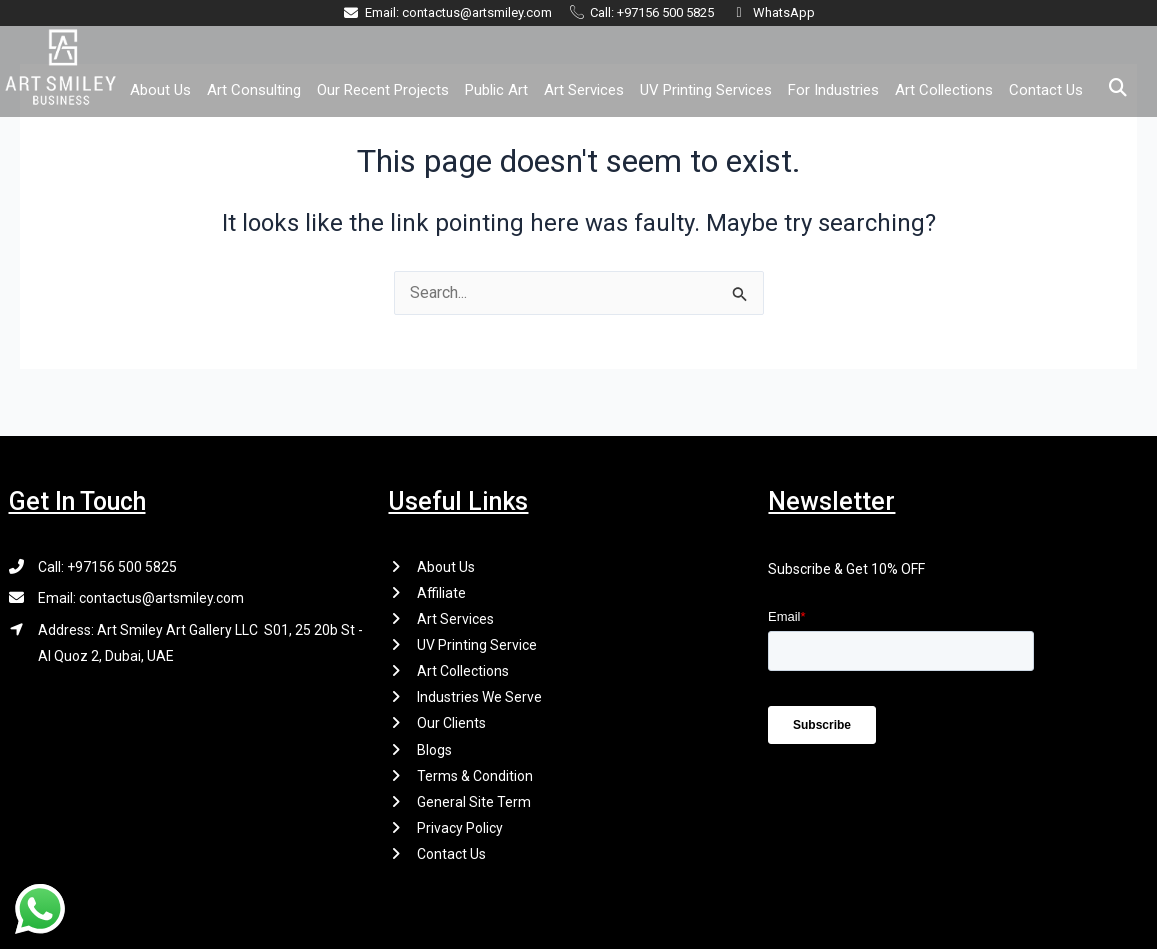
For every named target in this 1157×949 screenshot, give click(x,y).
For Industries (833, 90)
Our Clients (451, 722)
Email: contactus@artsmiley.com (141, 596)
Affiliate (441, 590)
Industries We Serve (479, 696)
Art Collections (944, 90)
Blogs (434, 748)
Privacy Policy (460, 828)
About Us (160, 90)
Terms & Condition (475, 775)
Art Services (584, 90)
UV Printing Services (706, 90)
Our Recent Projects (383, 90)
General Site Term (474, 801)
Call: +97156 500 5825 (107, 564)
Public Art (496, 90)
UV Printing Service (477, 643)
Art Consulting (254, 90)
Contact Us (1046, 90)
